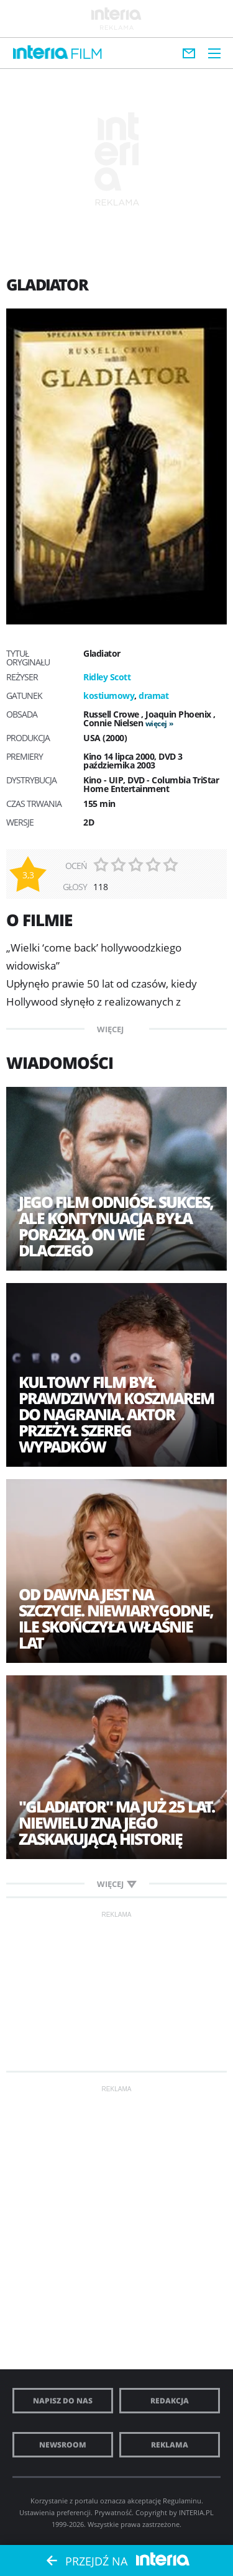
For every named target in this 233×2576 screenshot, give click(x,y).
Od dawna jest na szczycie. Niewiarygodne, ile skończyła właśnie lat (116, 1618)
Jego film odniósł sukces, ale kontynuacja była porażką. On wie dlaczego (116, 1226)
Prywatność (113, 2512)
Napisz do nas (63, 2400)
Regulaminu (182, 2500)
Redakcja (169, 2400)
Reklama (169, 2444)
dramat (153, 695)
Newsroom (62, 2444)
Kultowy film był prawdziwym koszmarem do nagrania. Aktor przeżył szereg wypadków (116, 1414)
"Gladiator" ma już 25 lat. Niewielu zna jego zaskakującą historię (116, 1822)
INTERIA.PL (196, 2512)
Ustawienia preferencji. (56, 2512)
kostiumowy (108, 695)
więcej (156, 723)
